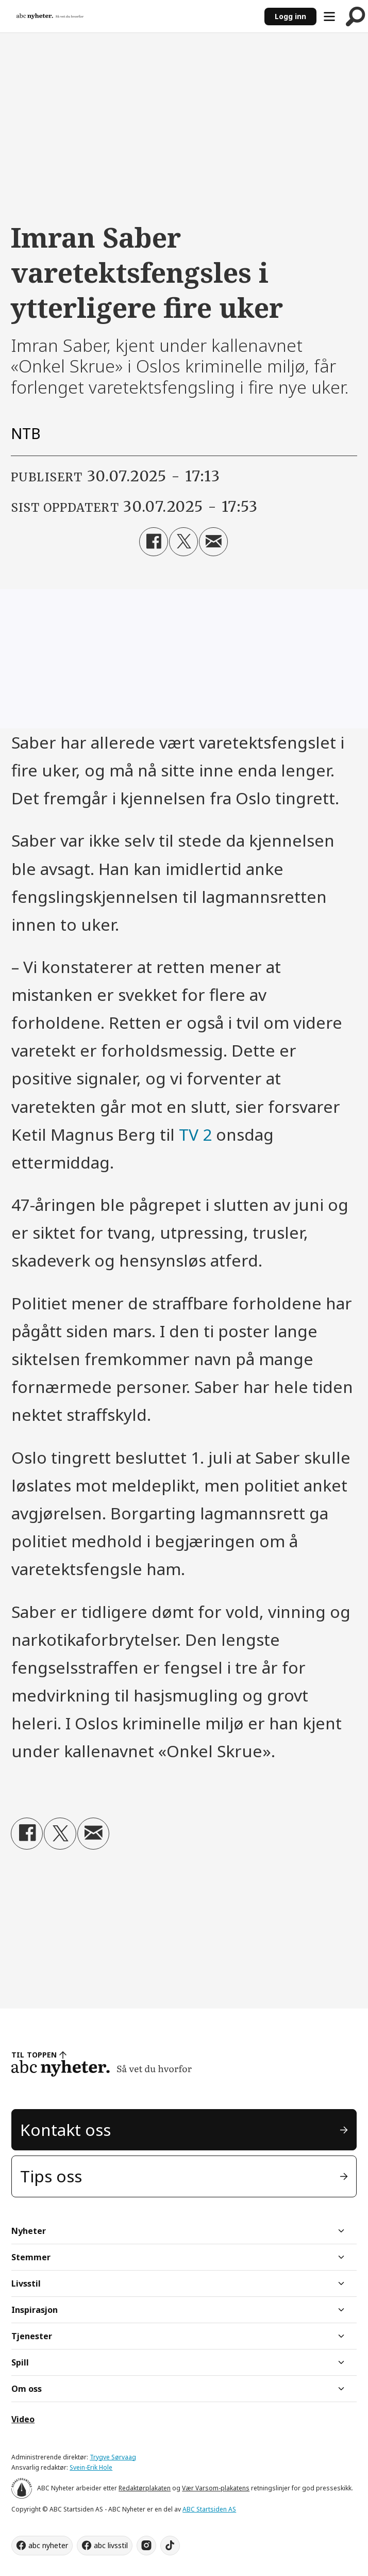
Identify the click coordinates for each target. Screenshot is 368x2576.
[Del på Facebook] (153, 541)
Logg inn (290, 16)
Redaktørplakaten (145, 2488)
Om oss (26, 2388)
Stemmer (31, 2257)
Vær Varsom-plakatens (215, 2488)
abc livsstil (111, 2545)
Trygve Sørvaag (113, 2457)
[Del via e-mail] (213, 541)
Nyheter (28, 2231)
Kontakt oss (65, 2129)
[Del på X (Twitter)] (183, 541)
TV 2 (195, 1134)
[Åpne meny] (329, 16)
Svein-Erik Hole (91, 2467)
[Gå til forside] (49, 16)
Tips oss (51, 2176)
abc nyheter (48, 2545)
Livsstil (26, 2283)
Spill (20, 2362)
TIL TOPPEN (34, 2055)
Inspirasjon (34, 2309)
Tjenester (31, 2336)
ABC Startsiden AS (209, 2509)
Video (23, 2419)
